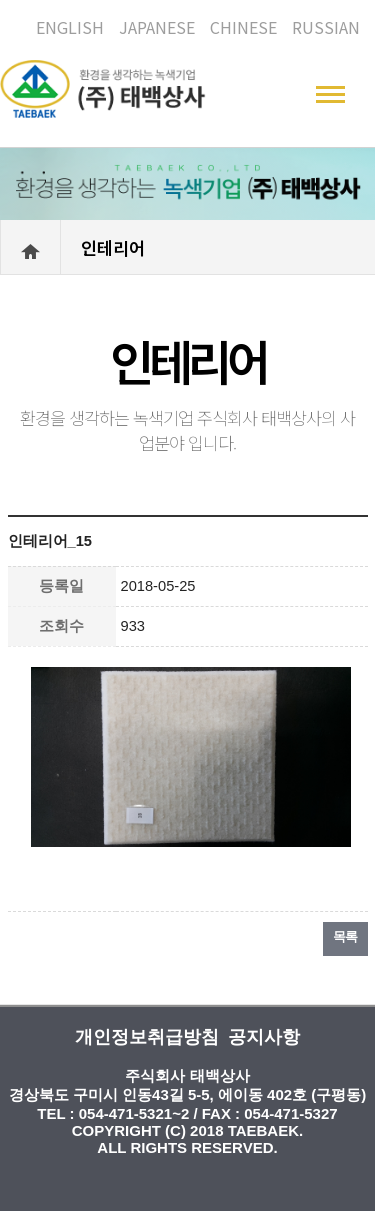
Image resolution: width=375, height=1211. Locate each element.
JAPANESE (157, 27)
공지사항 (264, 1037)
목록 (345, 936)
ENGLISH (70, 27)
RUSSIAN (326, 27)
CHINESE (243, 27)
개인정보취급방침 (147, 1037)
